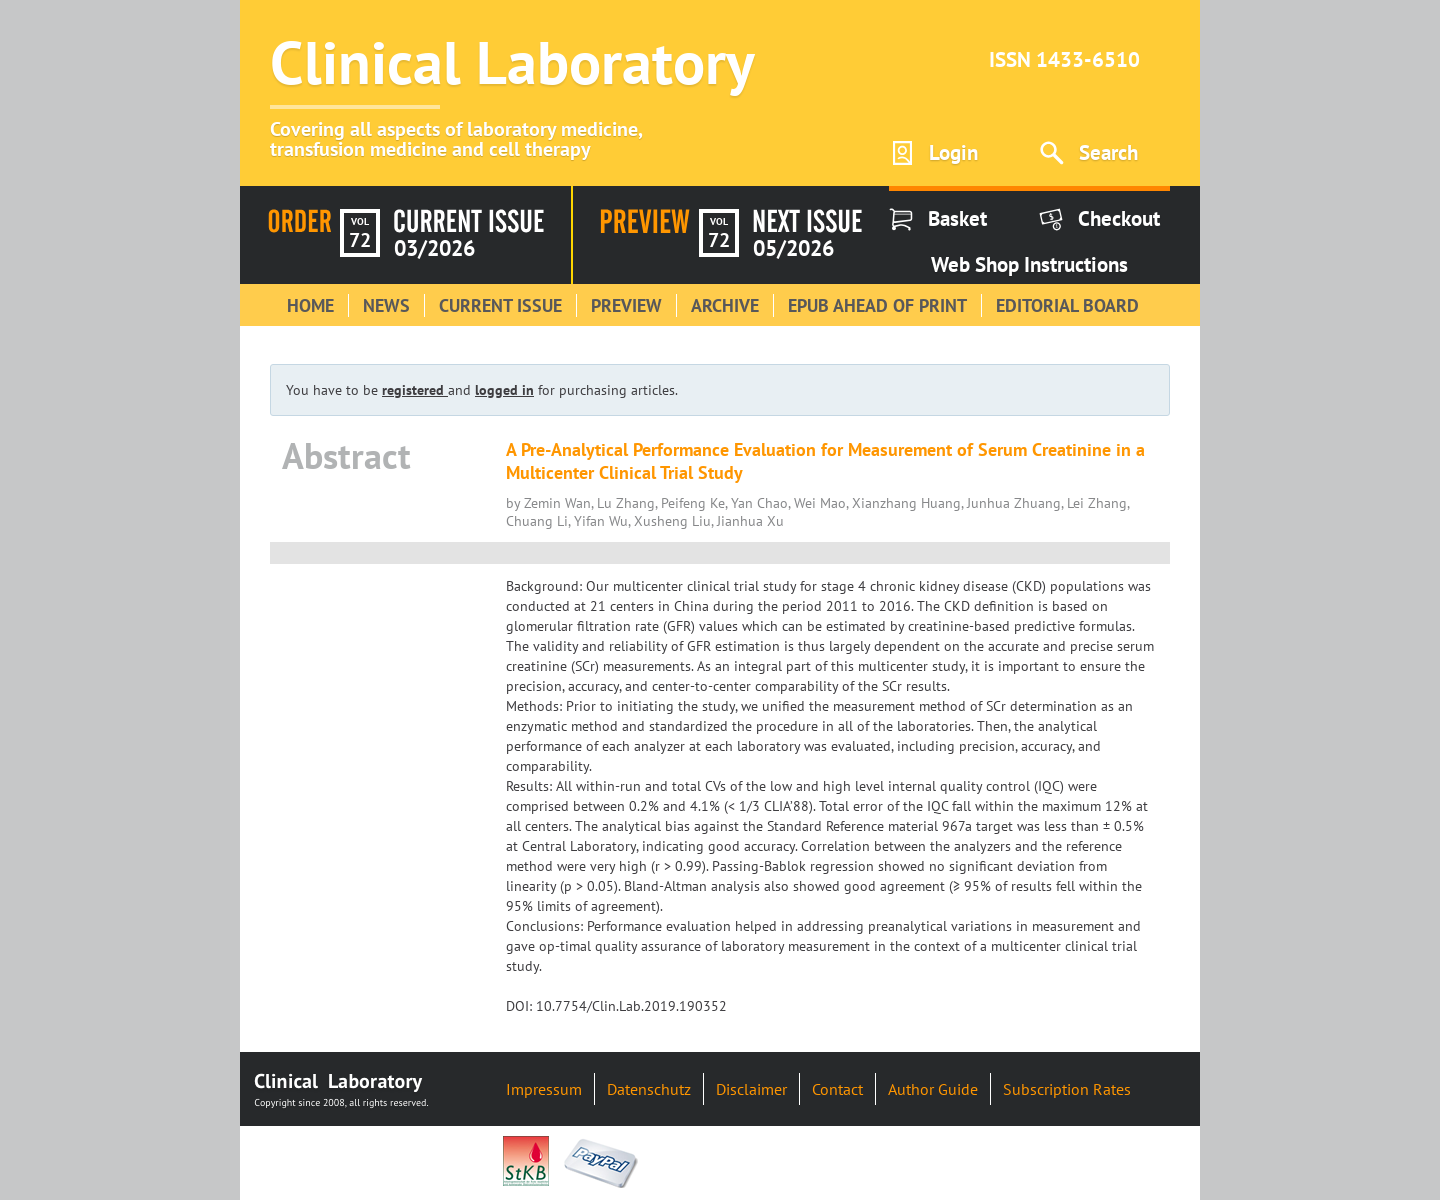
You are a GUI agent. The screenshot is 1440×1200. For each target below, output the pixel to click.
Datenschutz (649, 1089)
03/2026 (434, 248)
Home (310, 305)
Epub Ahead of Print (877, 305)
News (386, 305)
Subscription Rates (1067, 1089)
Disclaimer (751, 1089)
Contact (837, 1089)
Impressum (544, 1089)
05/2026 (793, 248)
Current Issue (500, 305)
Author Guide (933, 1089)
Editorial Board (1067, 305)
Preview (626, 305)
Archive (725, 305)
